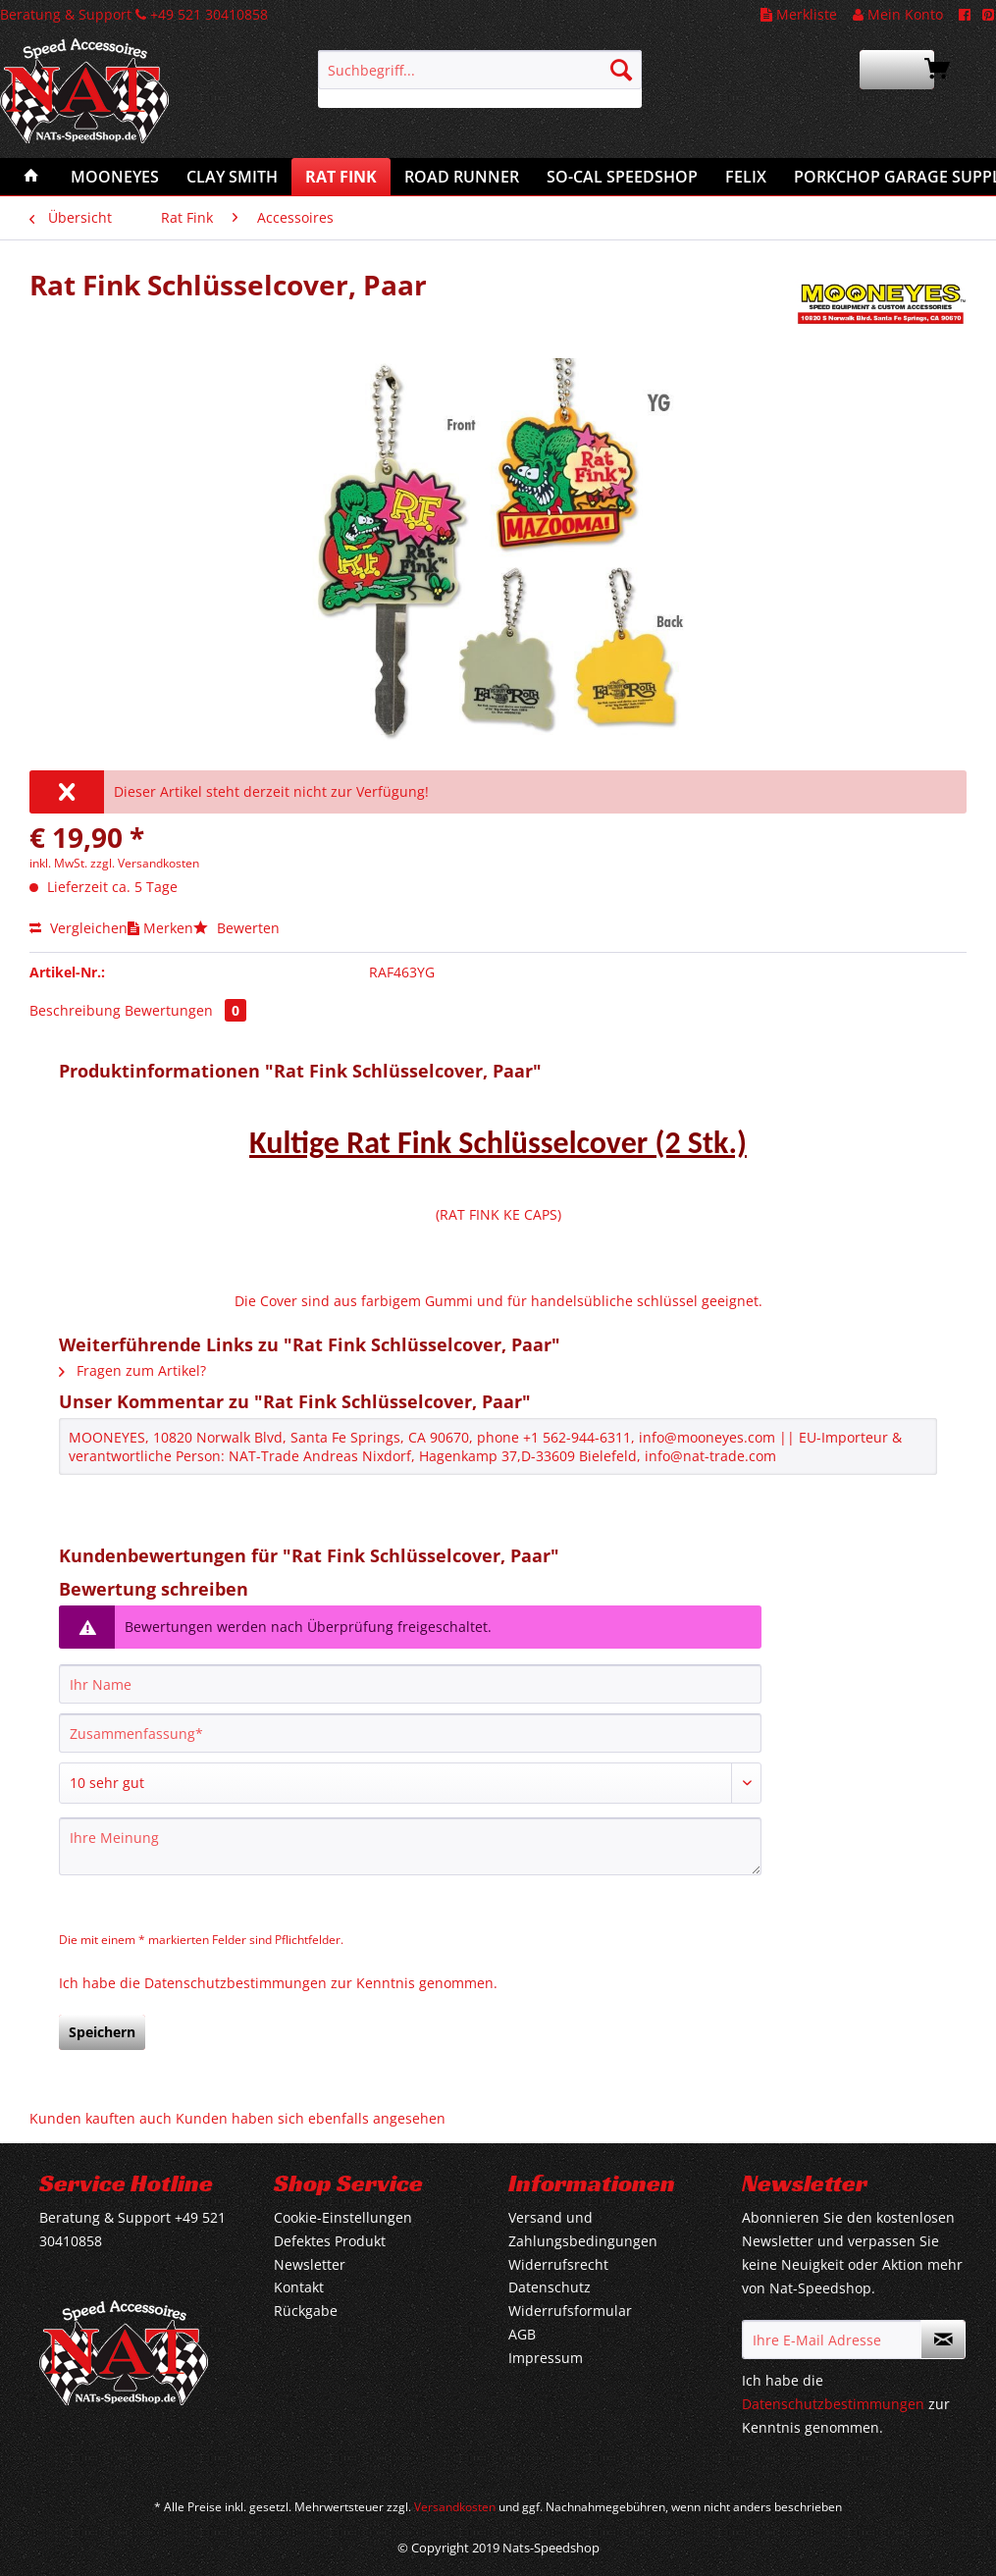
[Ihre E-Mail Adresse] (831, 2339)
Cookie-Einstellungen (343, 2217)
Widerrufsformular (570, 2310)
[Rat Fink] (341, 176)
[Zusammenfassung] (410, 1733)
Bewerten (236, 928)
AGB (522, 2334)
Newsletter (309, 2264)
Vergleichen (78, 928)
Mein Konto (898, 14)
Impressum (545, 2357)
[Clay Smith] (232, 176)
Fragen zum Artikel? (132, 1370)
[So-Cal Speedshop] (622, 176)
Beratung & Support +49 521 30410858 (134, 14)
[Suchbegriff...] (480, 69)
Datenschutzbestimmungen (235, 1982)
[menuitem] (480, 79)
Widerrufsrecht (558, 2264)
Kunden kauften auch (100, 2118)
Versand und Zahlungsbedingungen (582, 2229)
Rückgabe (306, 2310)
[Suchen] (621, 69)
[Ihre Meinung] (410, 1846)
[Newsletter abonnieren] (943, 2339)
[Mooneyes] (115, 176)
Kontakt (299, 2287)
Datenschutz (549, 2287)
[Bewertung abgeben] (410, 1783)
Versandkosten (455, 2506)
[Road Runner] (462, 176)
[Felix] (745, 176)
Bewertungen (185, 1010)
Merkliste (798, 14)
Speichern (102, 2032)
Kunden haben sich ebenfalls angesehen (311, 2118)
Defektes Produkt (330, 2241)
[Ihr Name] (410, 1684)
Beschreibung (75, 1010)
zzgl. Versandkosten (144, 863)
